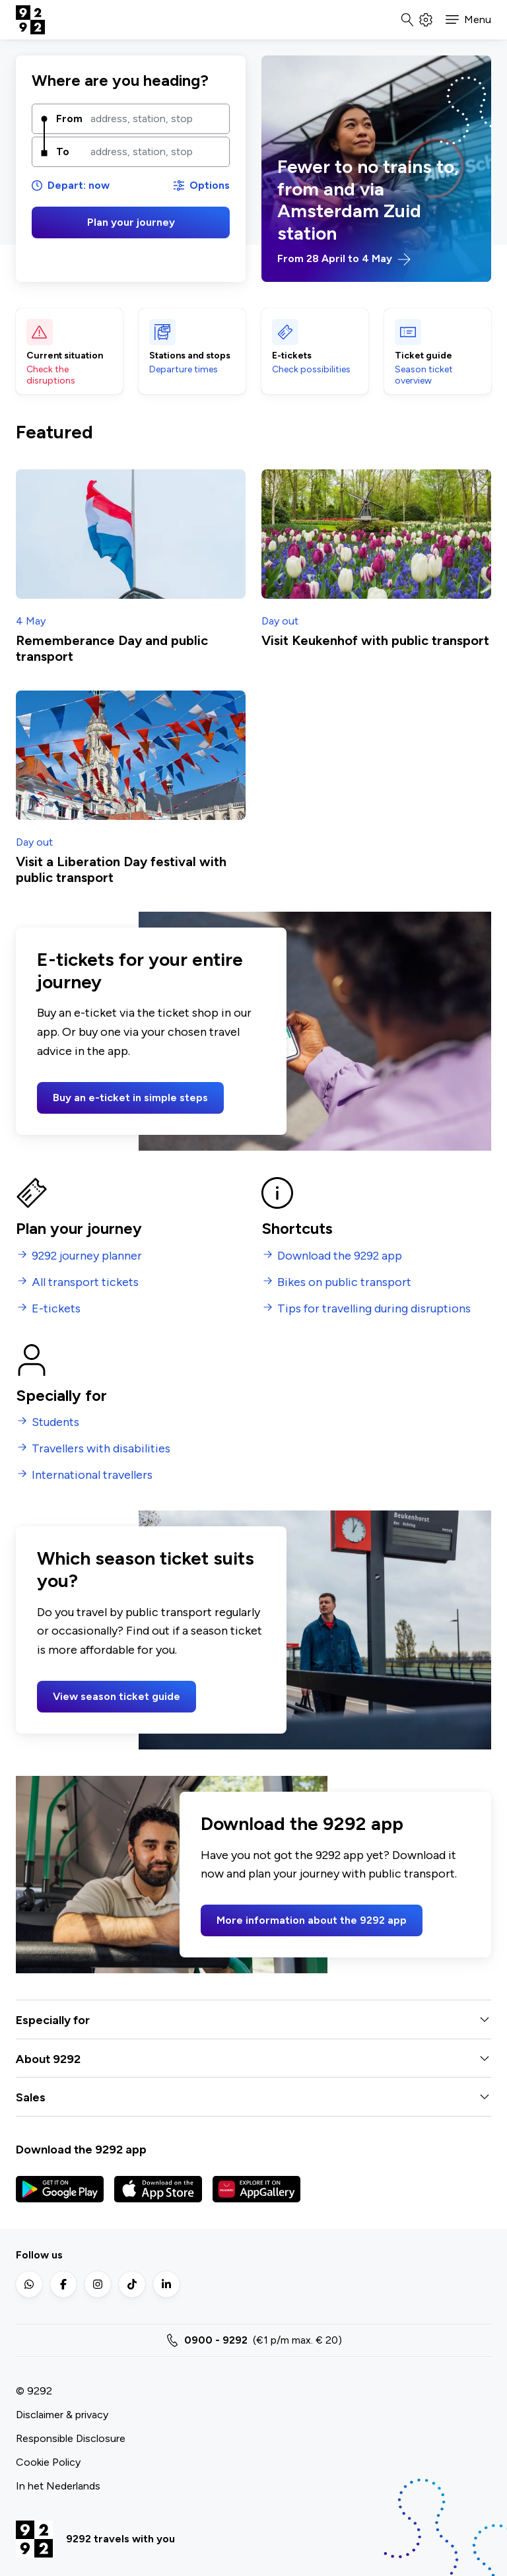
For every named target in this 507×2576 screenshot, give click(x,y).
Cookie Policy (48, 2462)
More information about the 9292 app (312, 1920)
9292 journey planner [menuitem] (87, 1256)
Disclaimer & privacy (62, 2414)
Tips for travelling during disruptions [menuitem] (374, 1309)
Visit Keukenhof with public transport (375, 640)
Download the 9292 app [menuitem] (339, 1256)
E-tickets (292, 356)
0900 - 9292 (216, 2340)
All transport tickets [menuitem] (85, 1282)
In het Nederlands (58, 2486)
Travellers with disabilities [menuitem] (101, 1449)
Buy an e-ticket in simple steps (130, 1097)
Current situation (64, 356)
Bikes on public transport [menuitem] (344, 1282)
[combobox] (155, 118)
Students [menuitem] (55, 1422)
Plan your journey (131, 222)
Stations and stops (189, 356)
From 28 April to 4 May (344, 259)
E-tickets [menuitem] (56, 1309)
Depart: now (71, 185)
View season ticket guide (116, 1696)
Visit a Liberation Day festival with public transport (121, 869)
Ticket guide (423, 356)
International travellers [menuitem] (92, 1475)
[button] (468, 20)
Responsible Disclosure (70, 2438)
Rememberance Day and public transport (112, 648)
